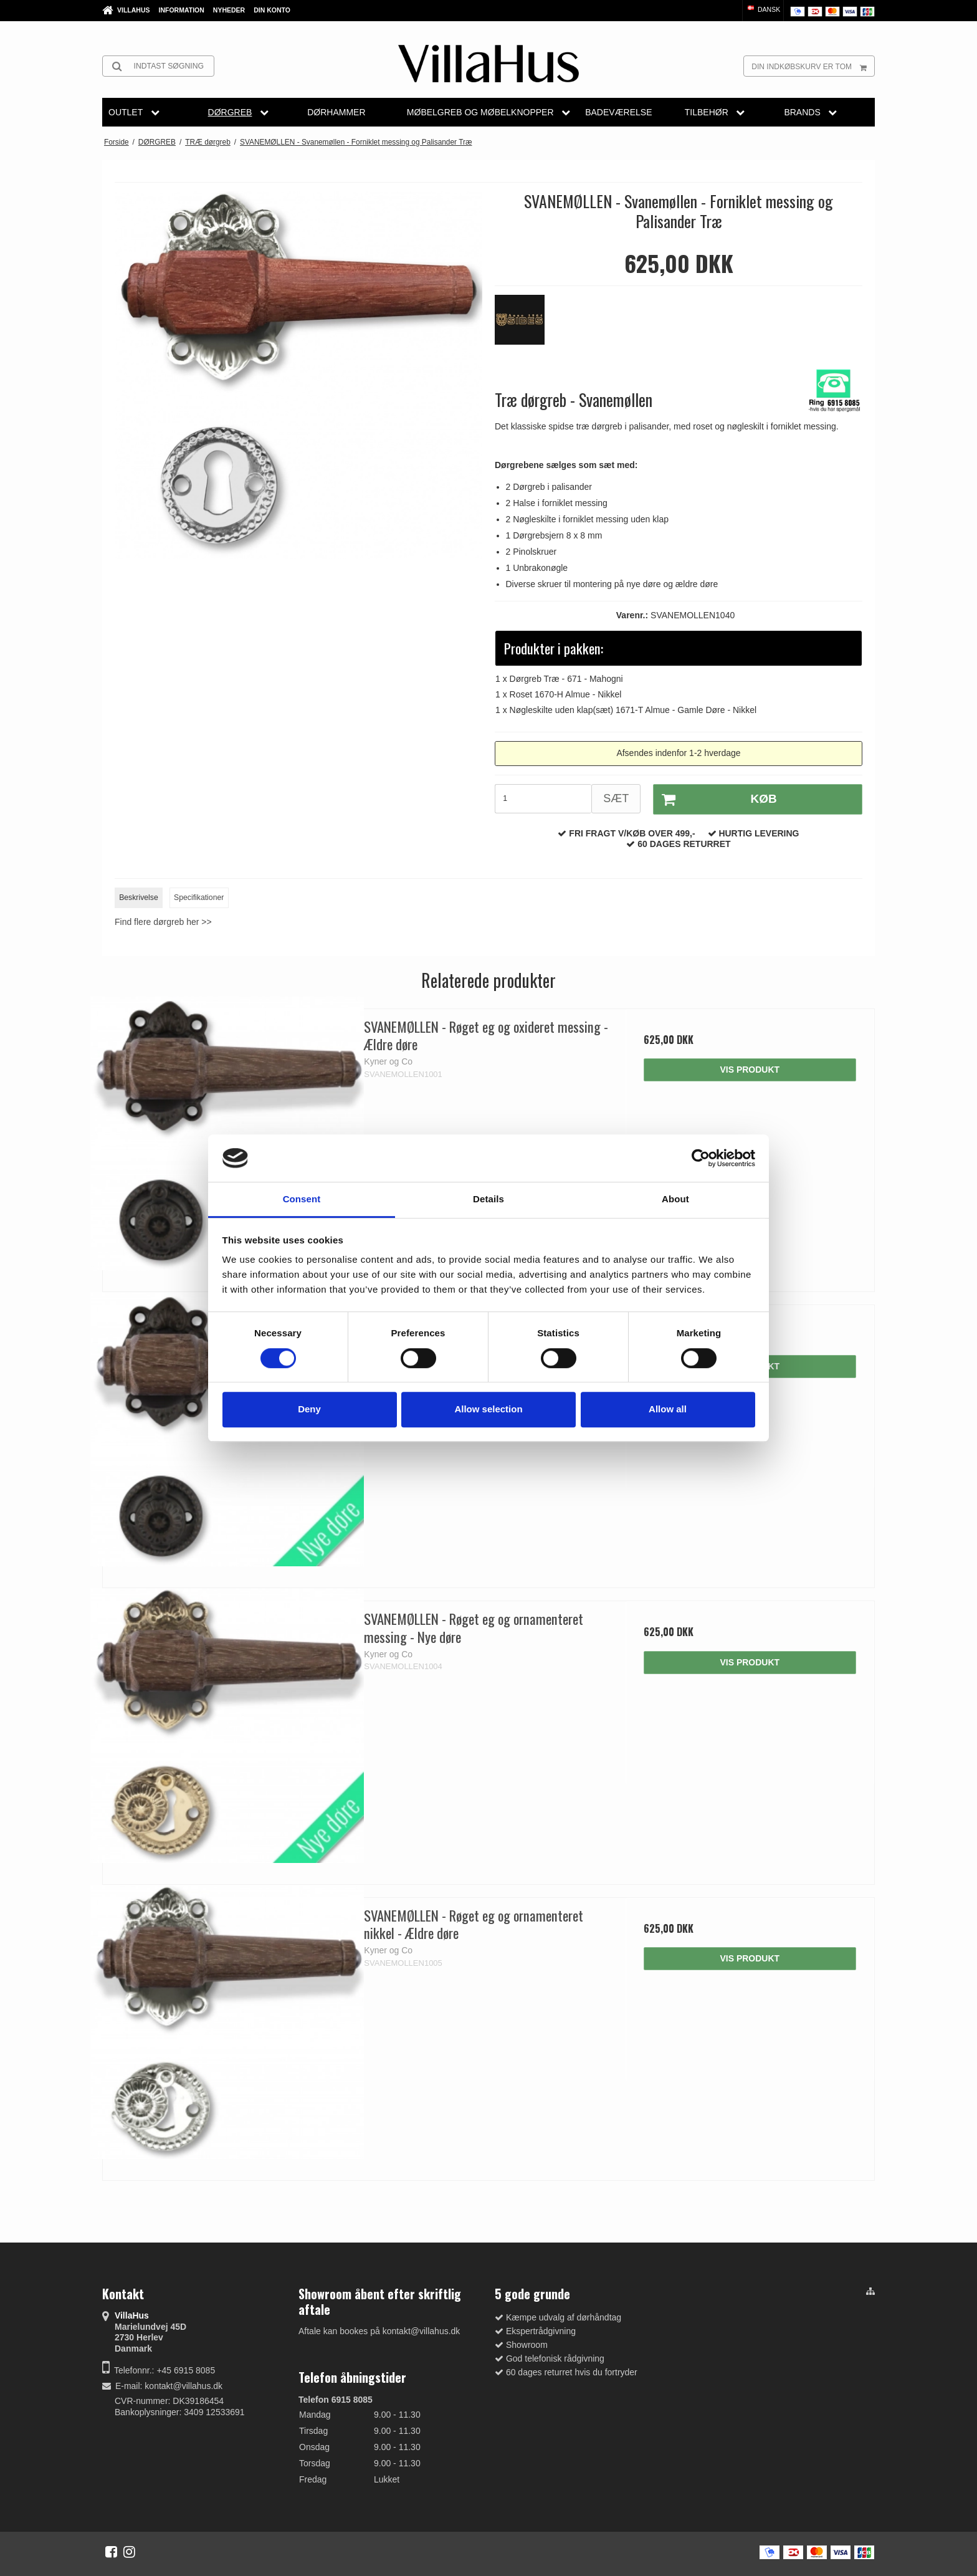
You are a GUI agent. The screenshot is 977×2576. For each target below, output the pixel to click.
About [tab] (675, 1199)
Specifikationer (199, 897)
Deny (309, 1409)
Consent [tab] (302, 1199)
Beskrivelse (138, 897)
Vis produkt (749, 1070)
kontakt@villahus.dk (183, 2386)
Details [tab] (488, 1199)
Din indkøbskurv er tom (812, 66)
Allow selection (488, 1409)
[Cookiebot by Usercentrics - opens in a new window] (700, 1158)
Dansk (763, 9)
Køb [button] (715, 800)
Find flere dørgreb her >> (163, 922)
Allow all (668, 1409)
